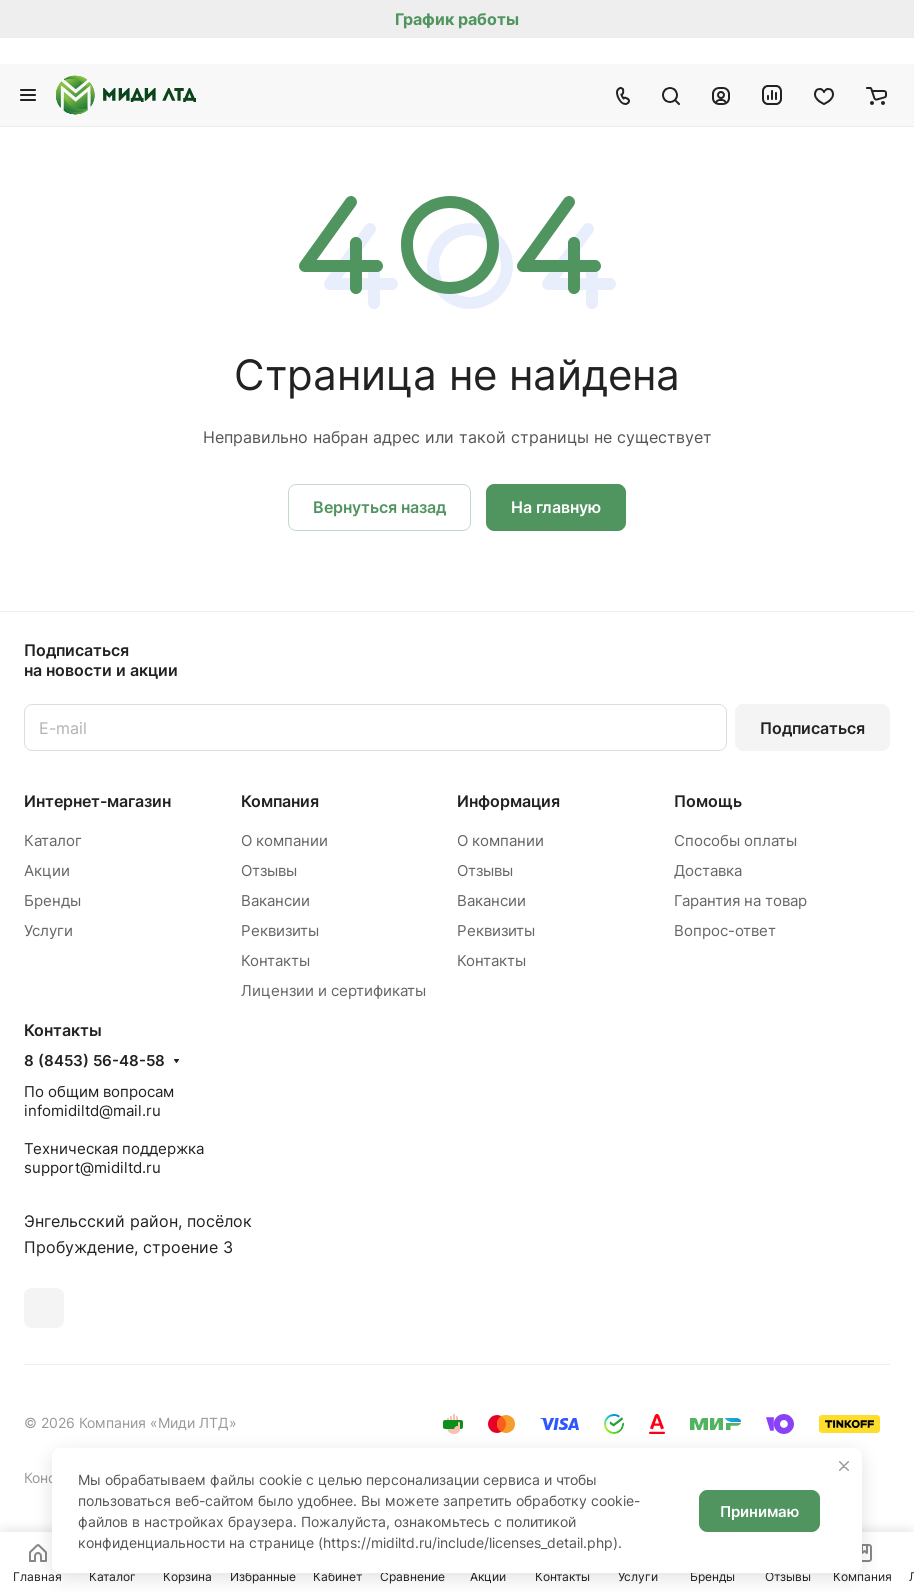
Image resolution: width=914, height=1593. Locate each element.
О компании (284, 840)
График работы (457, 19)
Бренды (52, 900)
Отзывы (269, 870)
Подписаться (812, 728)
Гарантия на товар (740, 900)
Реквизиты (280, 930)
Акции (47, 870)
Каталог (53, 840)
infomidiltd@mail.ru (92, 1110)
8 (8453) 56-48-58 (94, 1061)
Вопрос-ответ (725, 930)
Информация (508, 801)
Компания (280, 801)
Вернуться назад (379, 507)
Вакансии (275, 900)
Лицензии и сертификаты (333, 990)
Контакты (275, 960)
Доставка (708, 870)
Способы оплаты (735, 840)
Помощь (708, 801)
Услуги (48, 930)
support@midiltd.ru (92, 1167)
